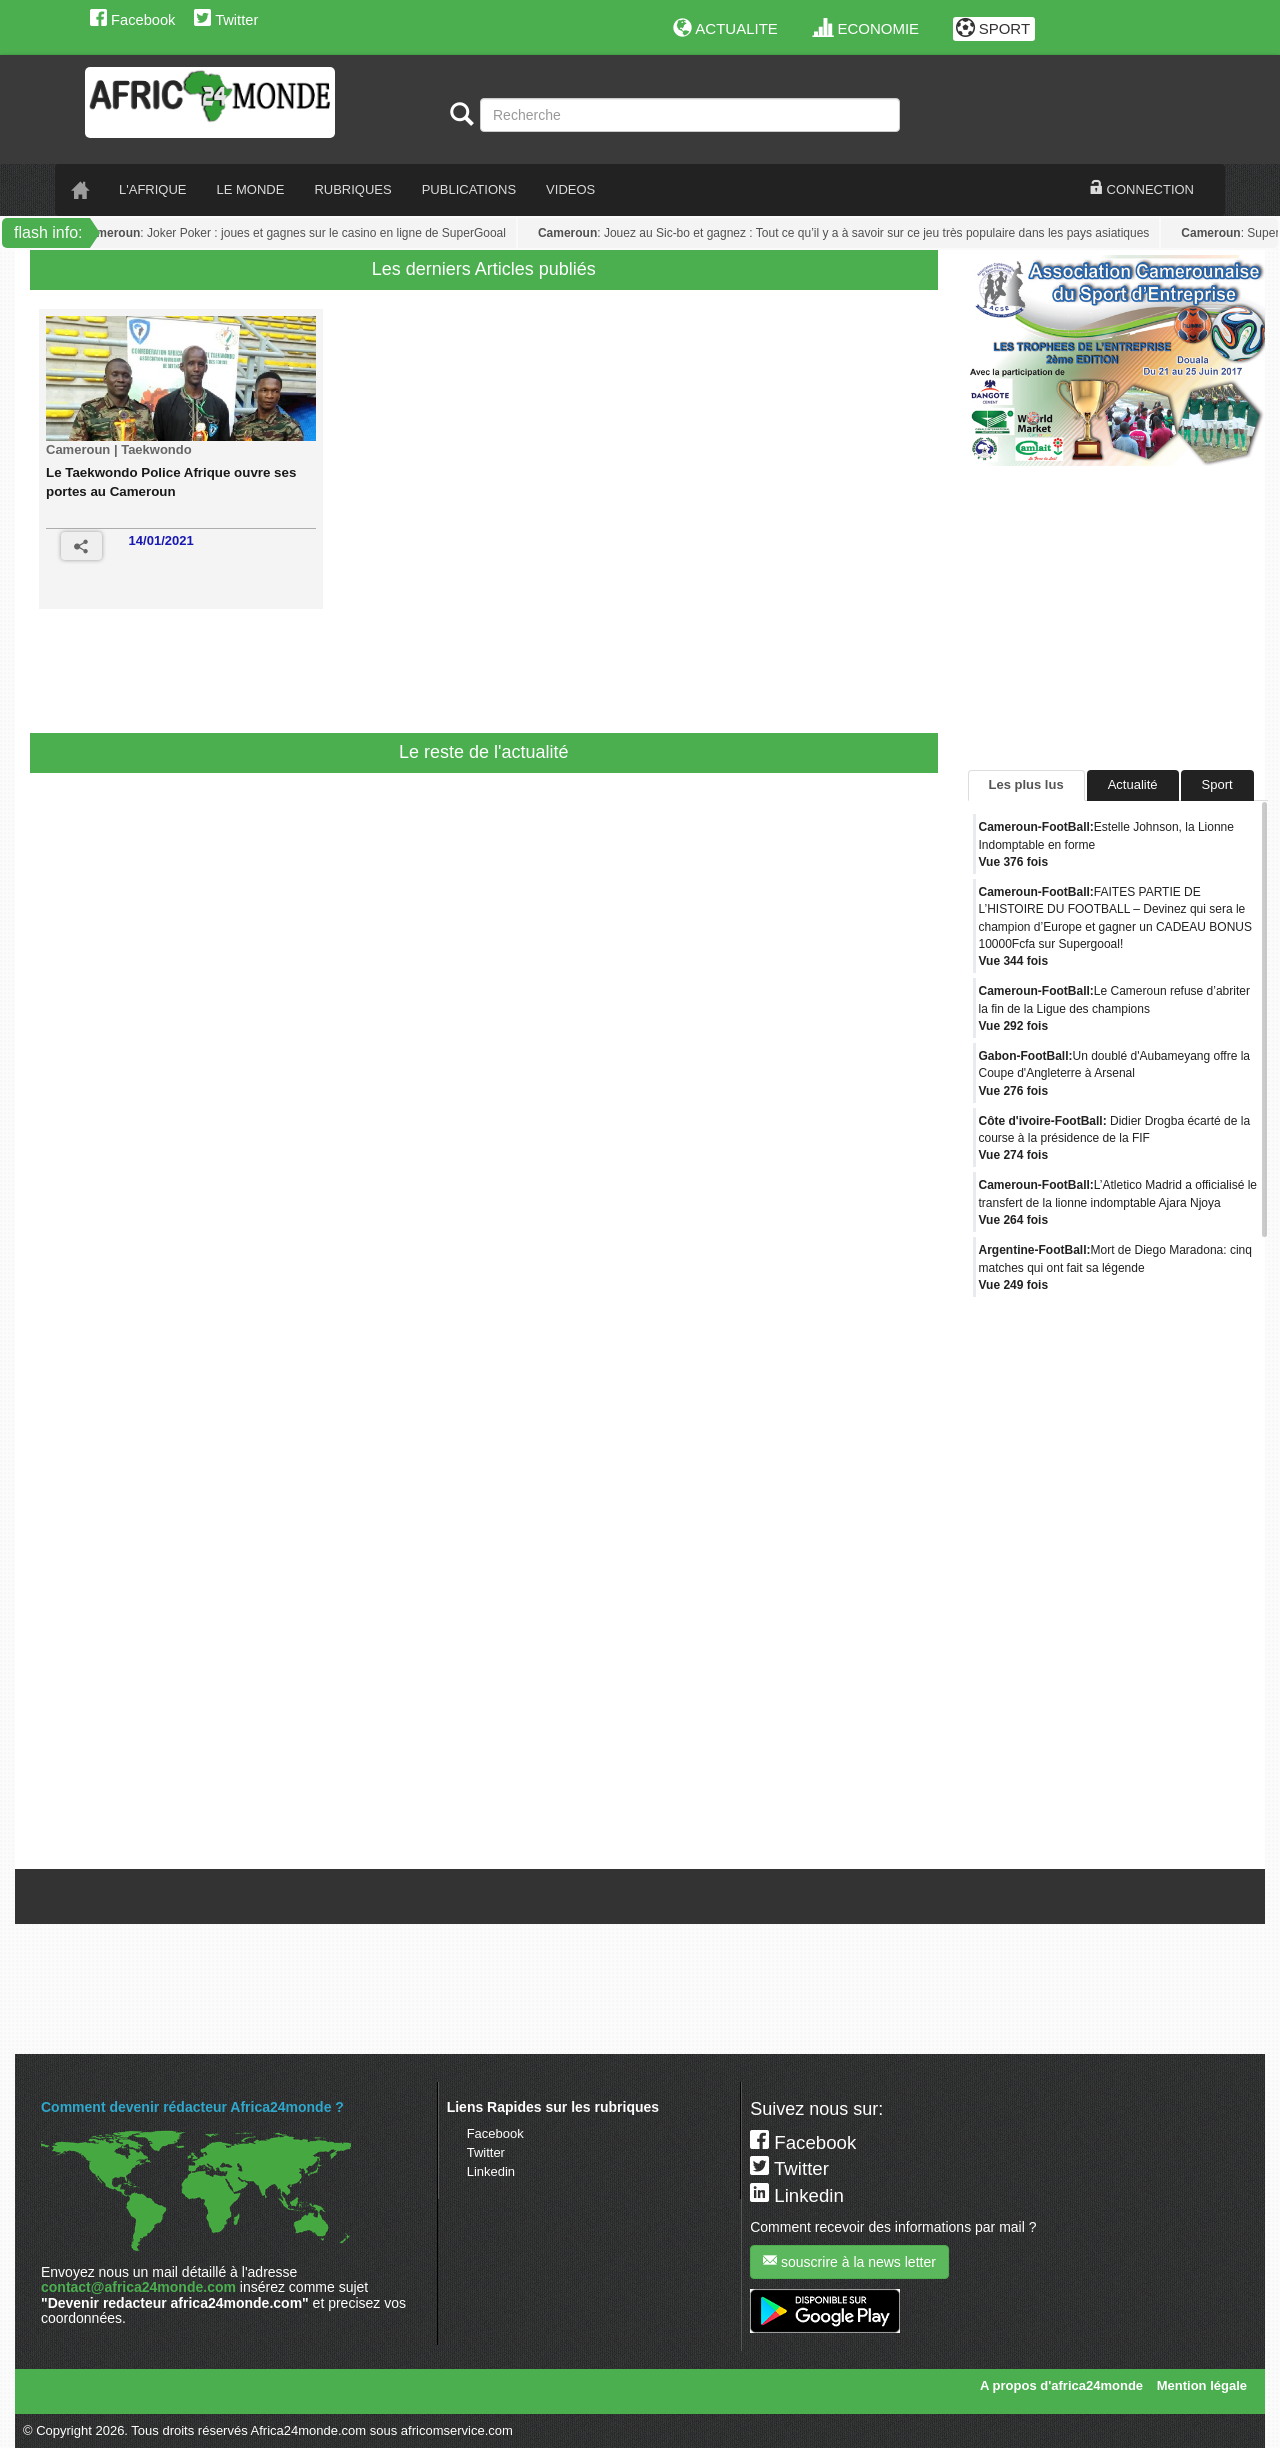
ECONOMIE (866, 28)
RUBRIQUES (352, 189)
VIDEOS (570, 189)
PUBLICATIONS (469, 189)
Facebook (132, 20)
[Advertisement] (424, 678)
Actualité (1133, 784)
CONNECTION (1142, 189)
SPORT (993, 28)
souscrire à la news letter (849, 2261)
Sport (1217, 784)
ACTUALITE (725, 28)
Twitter (226, 20)
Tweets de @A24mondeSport (1053, 1853)
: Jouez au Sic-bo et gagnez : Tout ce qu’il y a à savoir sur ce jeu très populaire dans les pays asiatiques (846, 233)
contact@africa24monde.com (138, 2287)
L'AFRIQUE (153, 189)
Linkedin (491, 2171)
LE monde (251, 189)
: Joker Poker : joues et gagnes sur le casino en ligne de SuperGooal (296, 233)
